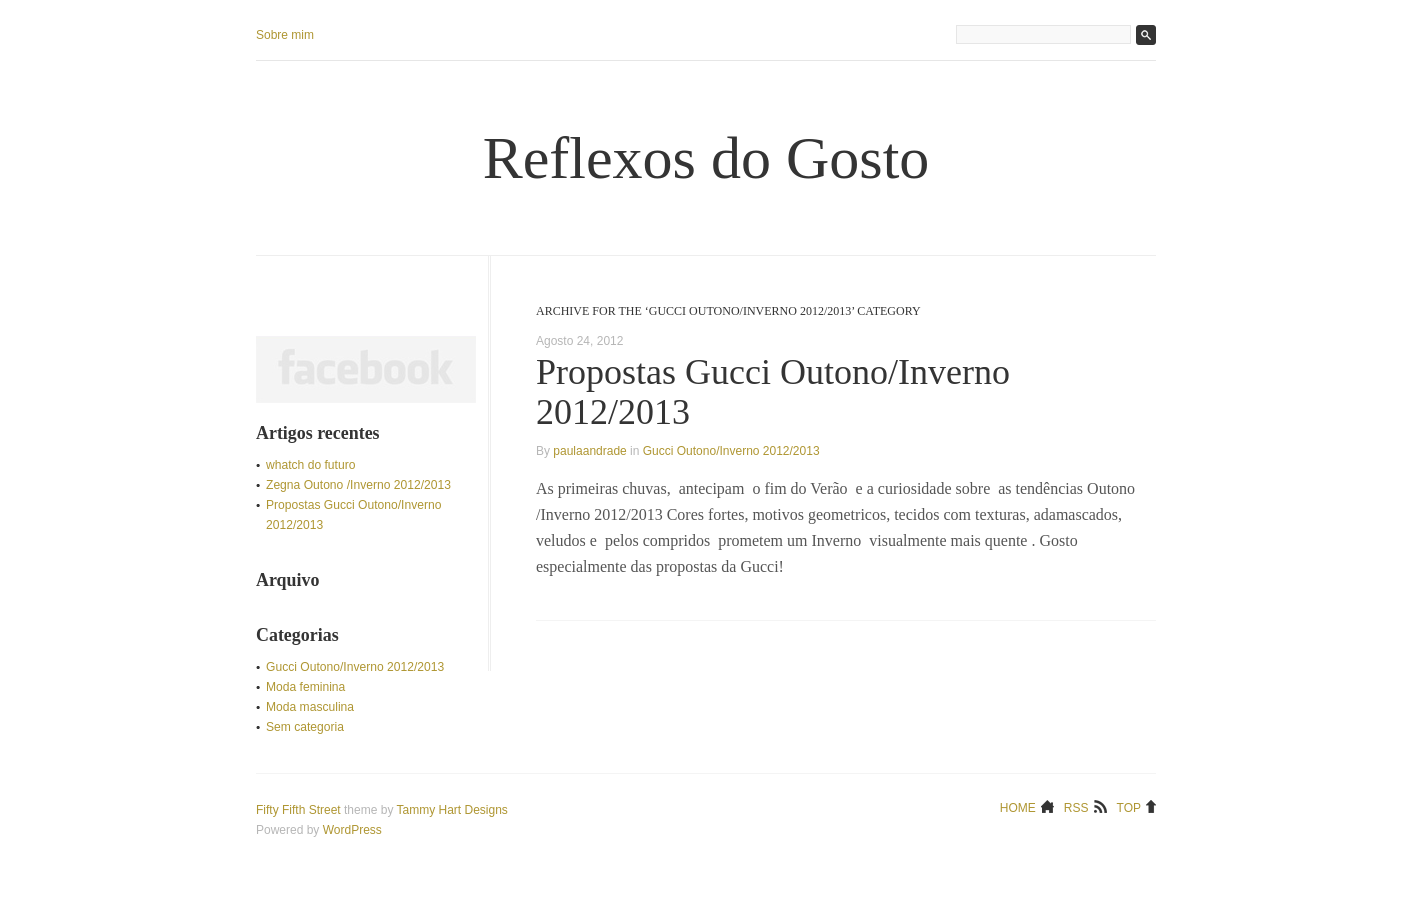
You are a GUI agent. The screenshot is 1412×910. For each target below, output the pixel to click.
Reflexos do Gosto (706, 158)
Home (1018, 807)
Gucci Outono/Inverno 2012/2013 (731, 451)
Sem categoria (305, 727)
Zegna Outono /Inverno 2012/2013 (358, 485)
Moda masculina (310, 707)
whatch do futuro (310, 465)
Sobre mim (285, 35)
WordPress (352, 830)
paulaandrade (589, 451)
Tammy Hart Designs (452, 810)
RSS (1076, 807)
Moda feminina (305, 687)
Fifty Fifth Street (298, 810)
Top (1129, 807)
